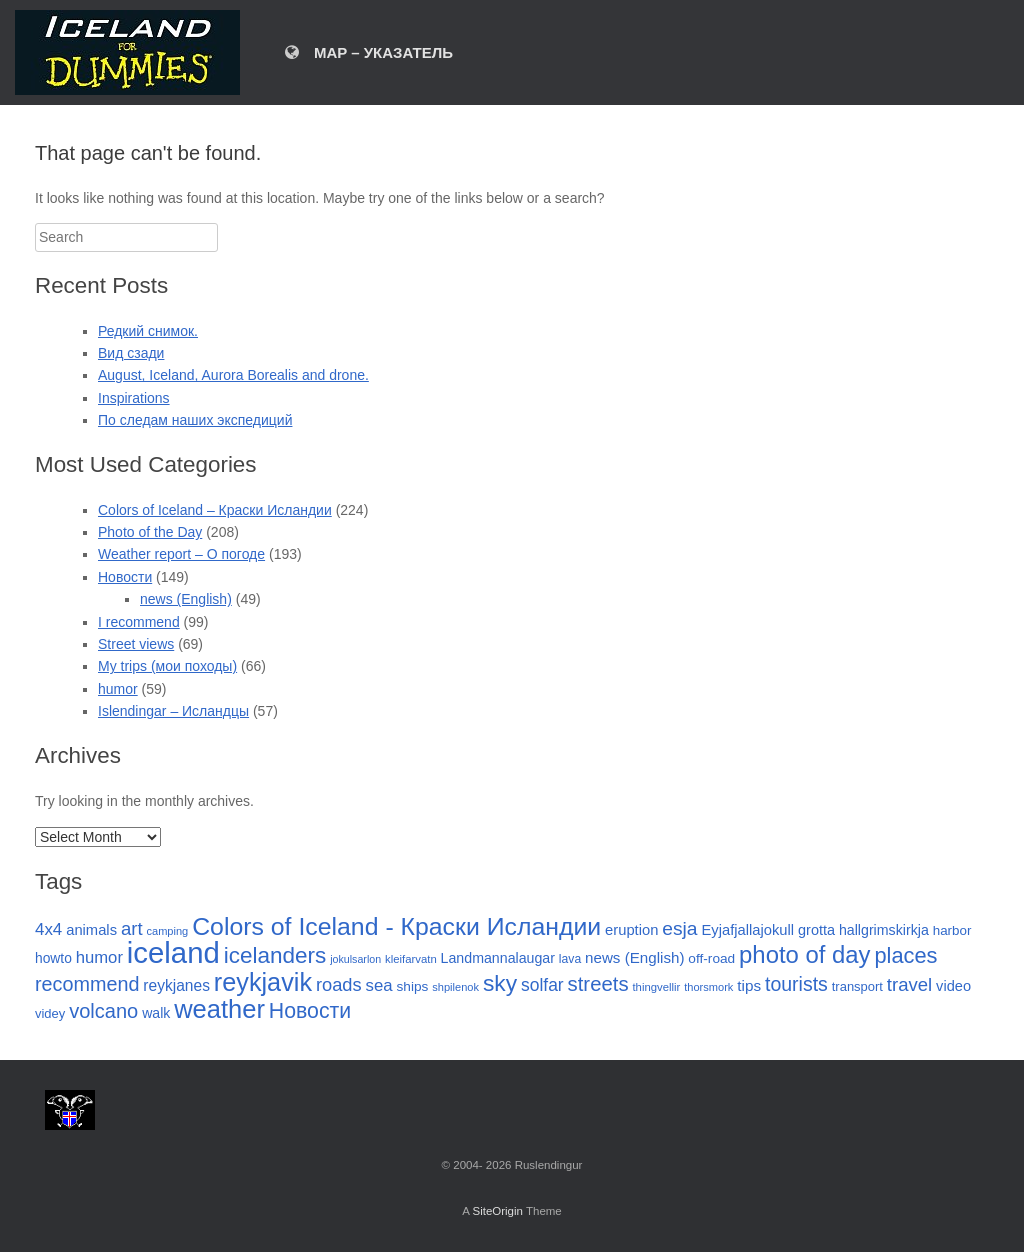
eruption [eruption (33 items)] (631, 930)
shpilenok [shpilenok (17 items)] (455, 987)
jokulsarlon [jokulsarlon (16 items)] (355, 959)
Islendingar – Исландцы (173, 711)
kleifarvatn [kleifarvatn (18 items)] (411, 959)
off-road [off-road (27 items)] (711, 958)
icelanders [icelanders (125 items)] (275, 955)
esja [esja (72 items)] (679, 928)
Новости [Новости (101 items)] (310, 1011)
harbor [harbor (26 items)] (952, 930)
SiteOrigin (497, 1211)
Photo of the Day (150, 532)
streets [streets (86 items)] (598, 984)
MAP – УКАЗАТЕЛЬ (369, 52)
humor (118, 689)
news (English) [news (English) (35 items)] (634, 957)
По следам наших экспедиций (195, 420)
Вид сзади (131, 353)
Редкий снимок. (148, 331)
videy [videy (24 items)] (50, 1013)
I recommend (139, 622)
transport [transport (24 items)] (857, 986)
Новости (125, 577)
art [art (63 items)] (132, 928)
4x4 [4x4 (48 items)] (48, 929)
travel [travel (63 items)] (909, 984)
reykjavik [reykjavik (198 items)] (263, 982)
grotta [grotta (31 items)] (816, 930)
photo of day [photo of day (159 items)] (804, 954)
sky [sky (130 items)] (500, 983)
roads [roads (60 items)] (339, 984)
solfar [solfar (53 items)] (542, 985)
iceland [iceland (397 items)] (173, 952)
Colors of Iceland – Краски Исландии (215, 510)
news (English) (186, 599)
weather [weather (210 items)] (219, 1009)
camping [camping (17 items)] (167, 931)
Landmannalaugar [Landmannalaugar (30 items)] (498, 958)
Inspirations (134, 398)
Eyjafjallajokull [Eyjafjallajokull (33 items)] (747, 930)
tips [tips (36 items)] (749, 985)
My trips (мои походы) (167, 666)
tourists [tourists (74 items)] (796, 984)
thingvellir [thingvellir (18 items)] (656, 987)
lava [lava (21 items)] (570, 959)
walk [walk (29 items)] (156, 1013)
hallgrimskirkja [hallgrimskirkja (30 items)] (884, 930)
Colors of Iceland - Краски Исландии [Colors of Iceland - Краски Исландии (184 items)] (396, 926)
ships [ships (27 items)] (412, 986)
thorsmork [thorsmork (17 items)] (708, 987)
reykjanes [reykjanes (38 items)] (176, 985)
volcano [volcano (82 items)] (103, 1011)
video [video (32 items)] (953, 986)
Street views (136, 644)
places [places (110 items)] (905, 955)
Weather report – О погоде (181, 554)
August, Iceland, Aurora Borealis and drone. (233, 375)
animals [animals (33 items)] (91, 930)
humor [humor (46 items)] (99, 957)
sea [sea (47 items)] (379, 985)
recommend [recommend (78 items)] (87, 984)
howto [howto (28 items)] (53, 958)
